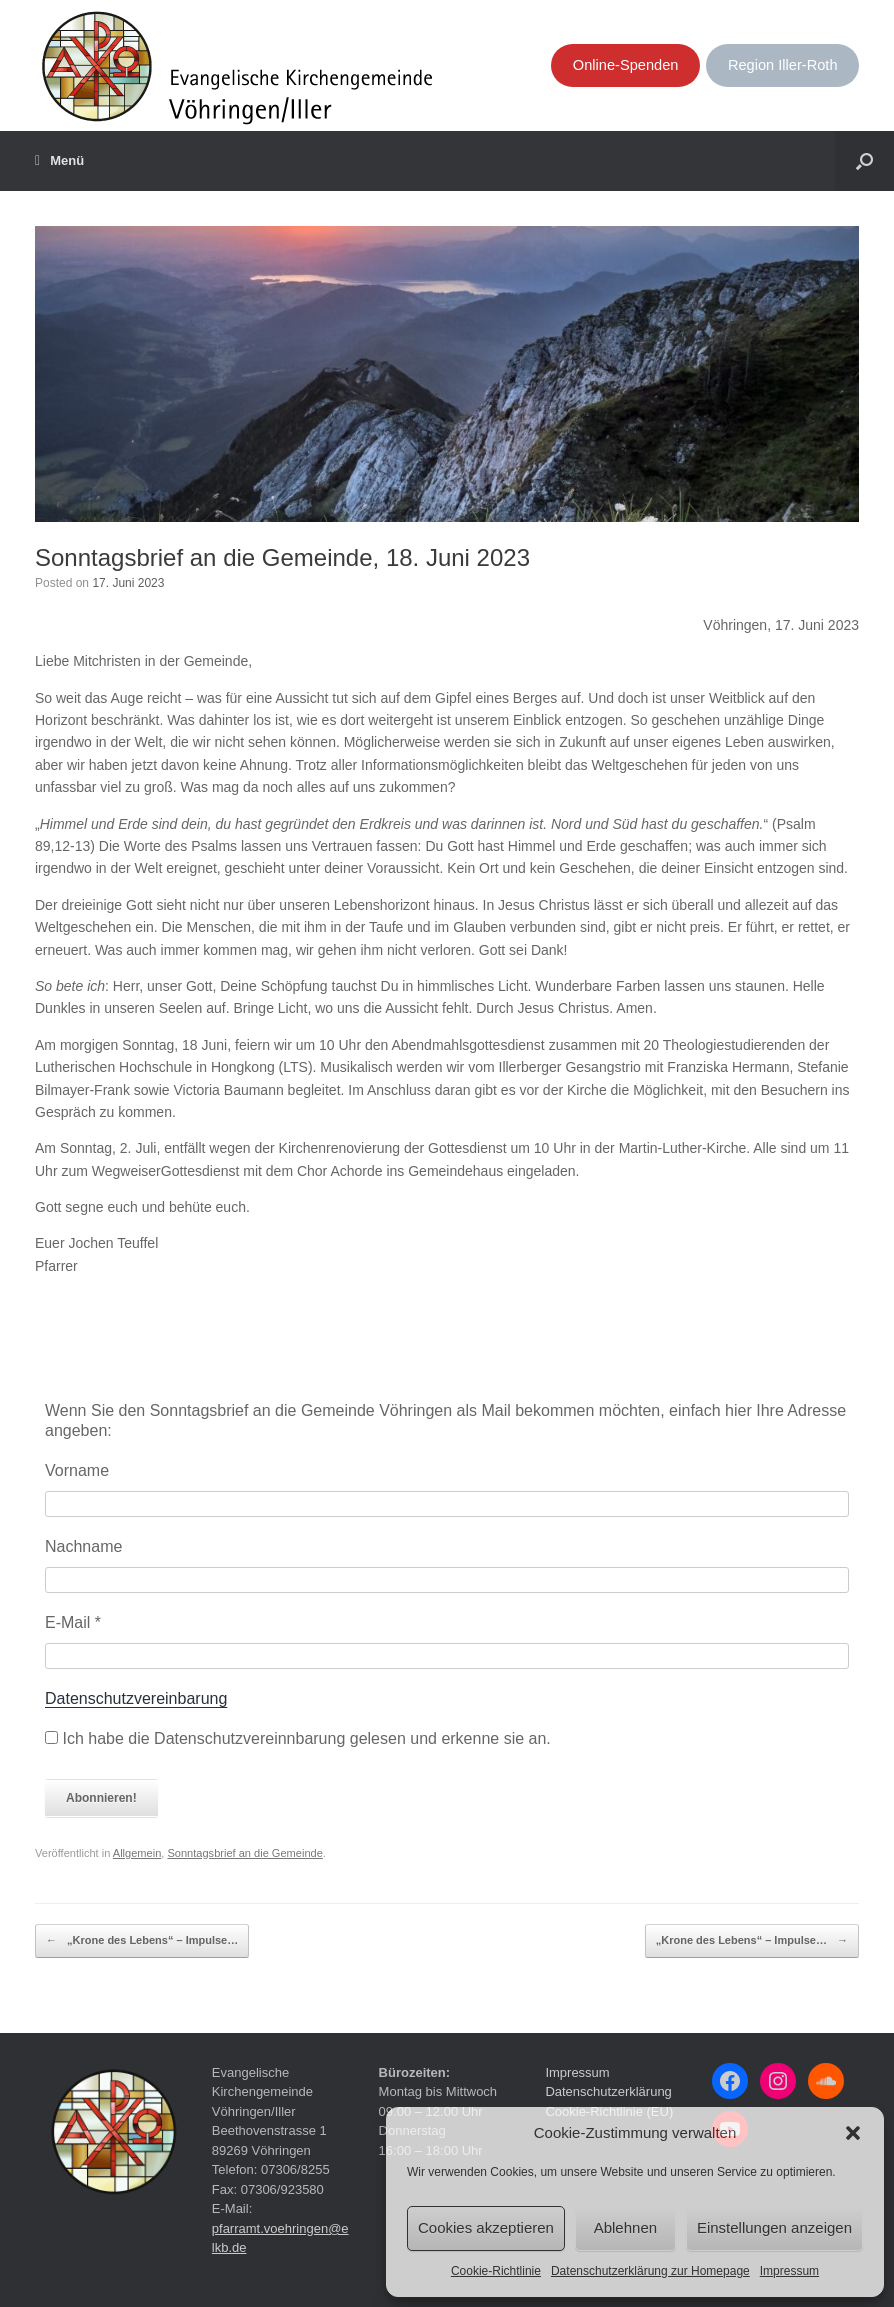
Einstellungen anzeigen (774, 2227)
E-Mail (73, 1622)
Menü (59, 161)
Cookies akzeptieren (486, 2227)
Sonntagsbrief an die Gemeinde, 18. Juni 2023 (282, 557)
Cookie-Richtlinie (496, 2271)
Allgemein (137, 1853)
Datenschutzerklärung (608, 2091)
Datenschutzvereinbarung (136, 1698)
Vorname (77, 1470)
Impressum (789, 2271)
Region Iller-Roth (783, 65)
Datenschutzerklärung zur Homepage (650, 2271)
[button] (853, 2133)
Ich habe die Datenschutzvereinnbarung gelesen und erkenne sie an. (298, 1738)
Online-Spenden (626, 65)
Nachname (83, 1546)
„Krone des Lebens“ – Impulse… (142, 1941)
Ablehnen (625, 2227)
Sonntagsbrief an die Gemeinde (244, 1853)
